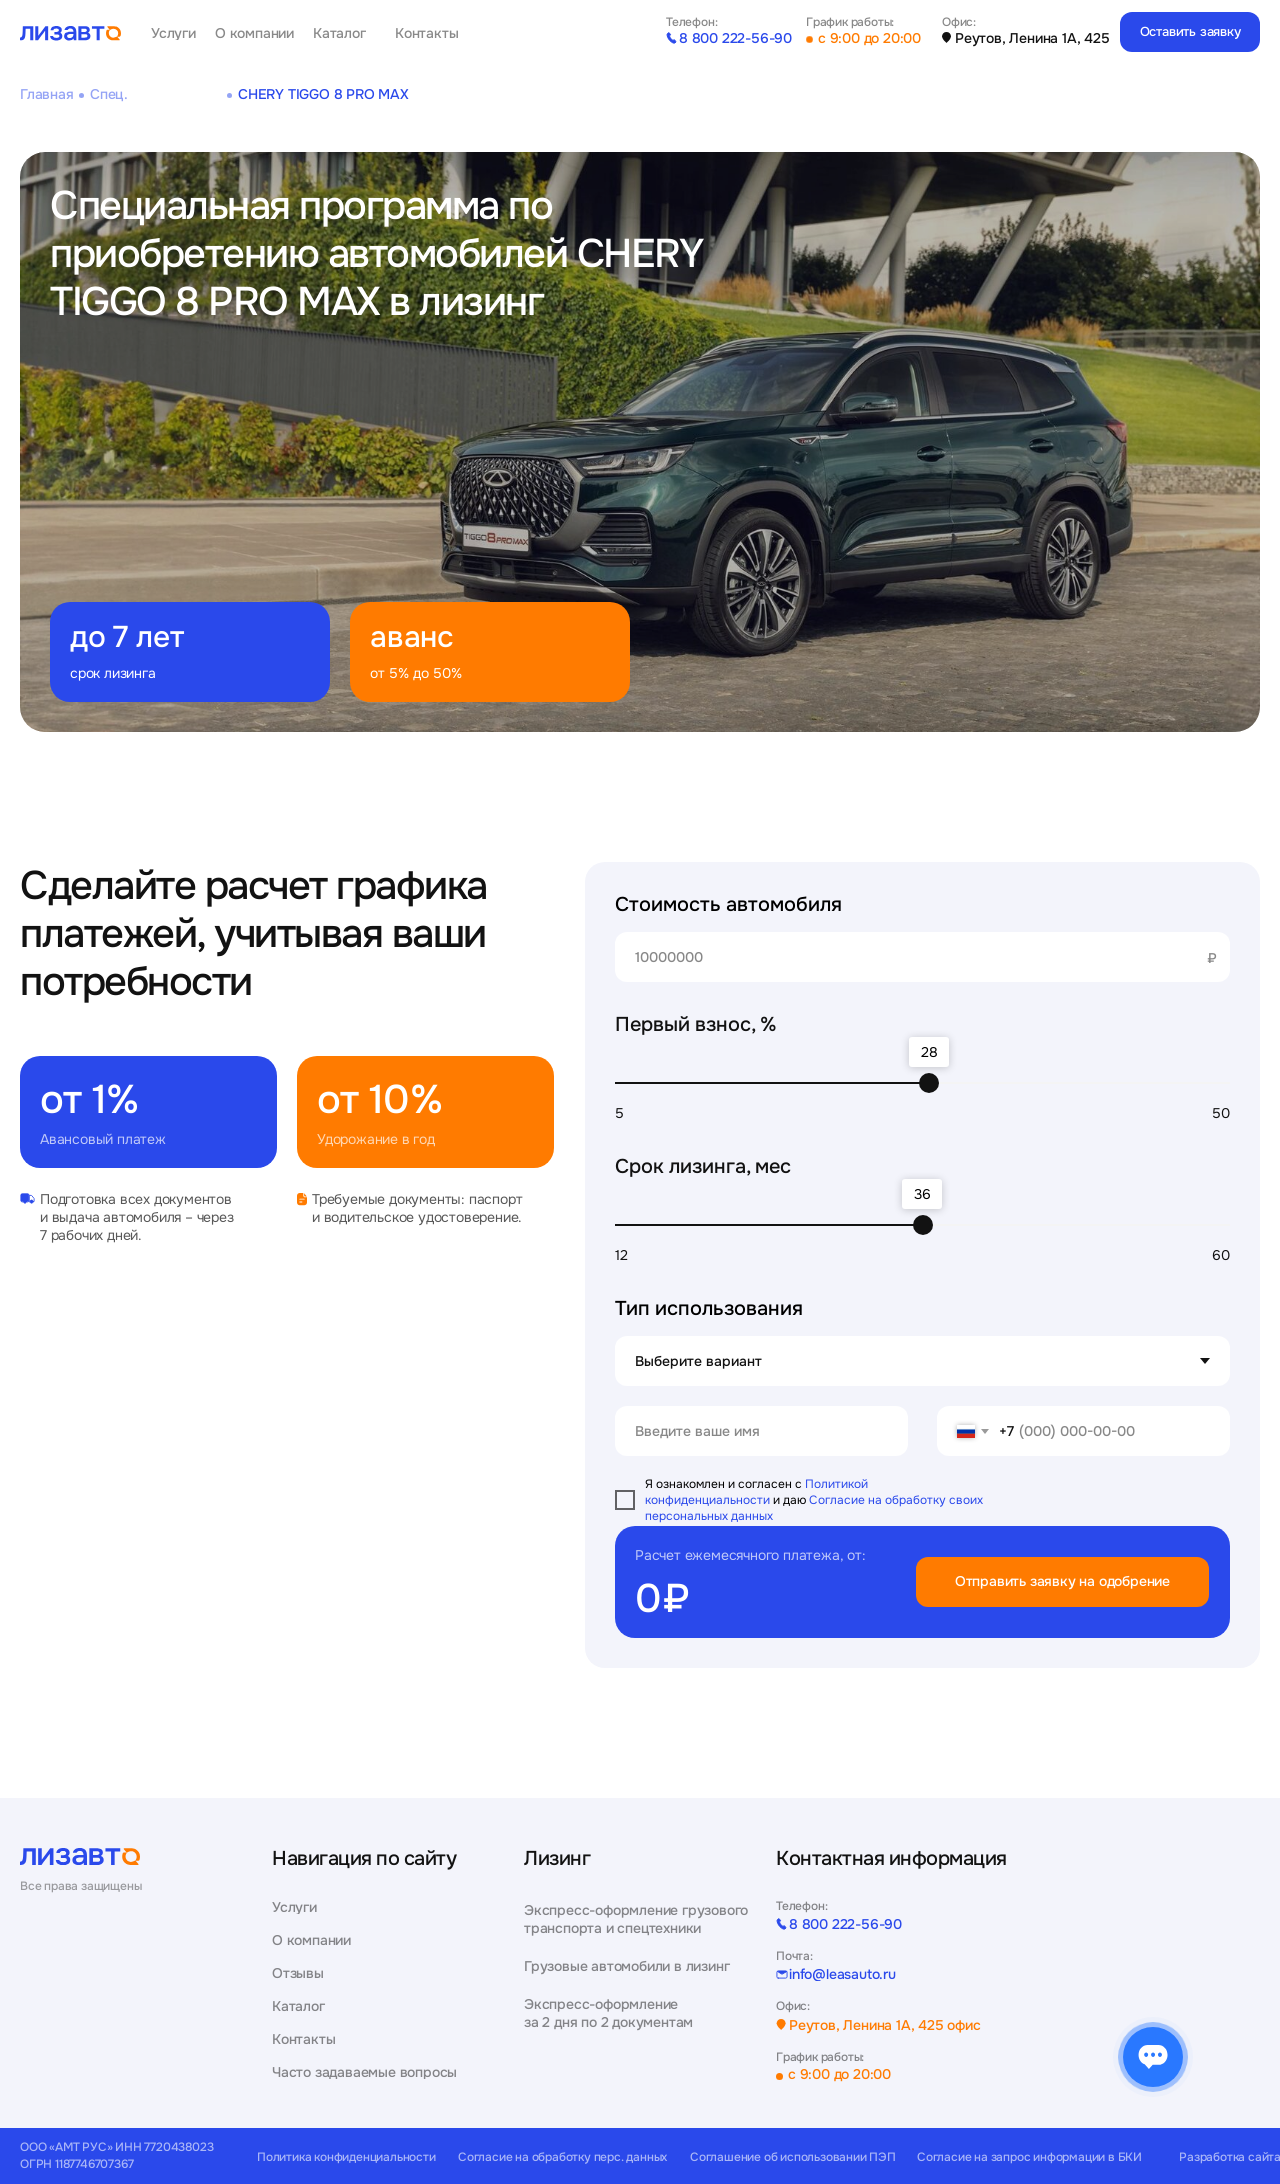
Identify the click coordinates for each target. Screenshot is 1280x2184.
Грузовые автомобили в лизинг (626, 1966)
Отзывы (298, 1973)
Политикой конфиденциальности (756, 1492)
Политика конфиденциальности (346, 2157)
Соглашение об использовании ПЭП (793, 2157)
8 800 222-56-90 (735, 38)
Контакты (426, 33)
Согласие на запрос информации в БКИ (1029, 2157)
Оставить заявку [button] (1190, 31)
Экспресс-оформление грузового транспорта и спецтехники (636, 1919)
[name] (761, 1431)
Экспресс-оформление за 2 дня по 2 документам (608, 2013)
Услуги (173, 33)
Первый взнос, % (696, 1024)
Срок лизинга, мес (703, 1166)
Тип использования (709, 1308)
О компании (254, 33)
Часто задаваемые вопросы (364, 2072)
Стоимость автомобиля (728, 904)
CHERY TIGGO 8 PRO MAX (323, 94)
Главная (47, 94)
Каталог (339, 33)
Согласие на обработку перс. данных (562, 2157)
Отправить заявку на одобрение (1062, 1581)
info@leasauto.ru (842, 1974)
